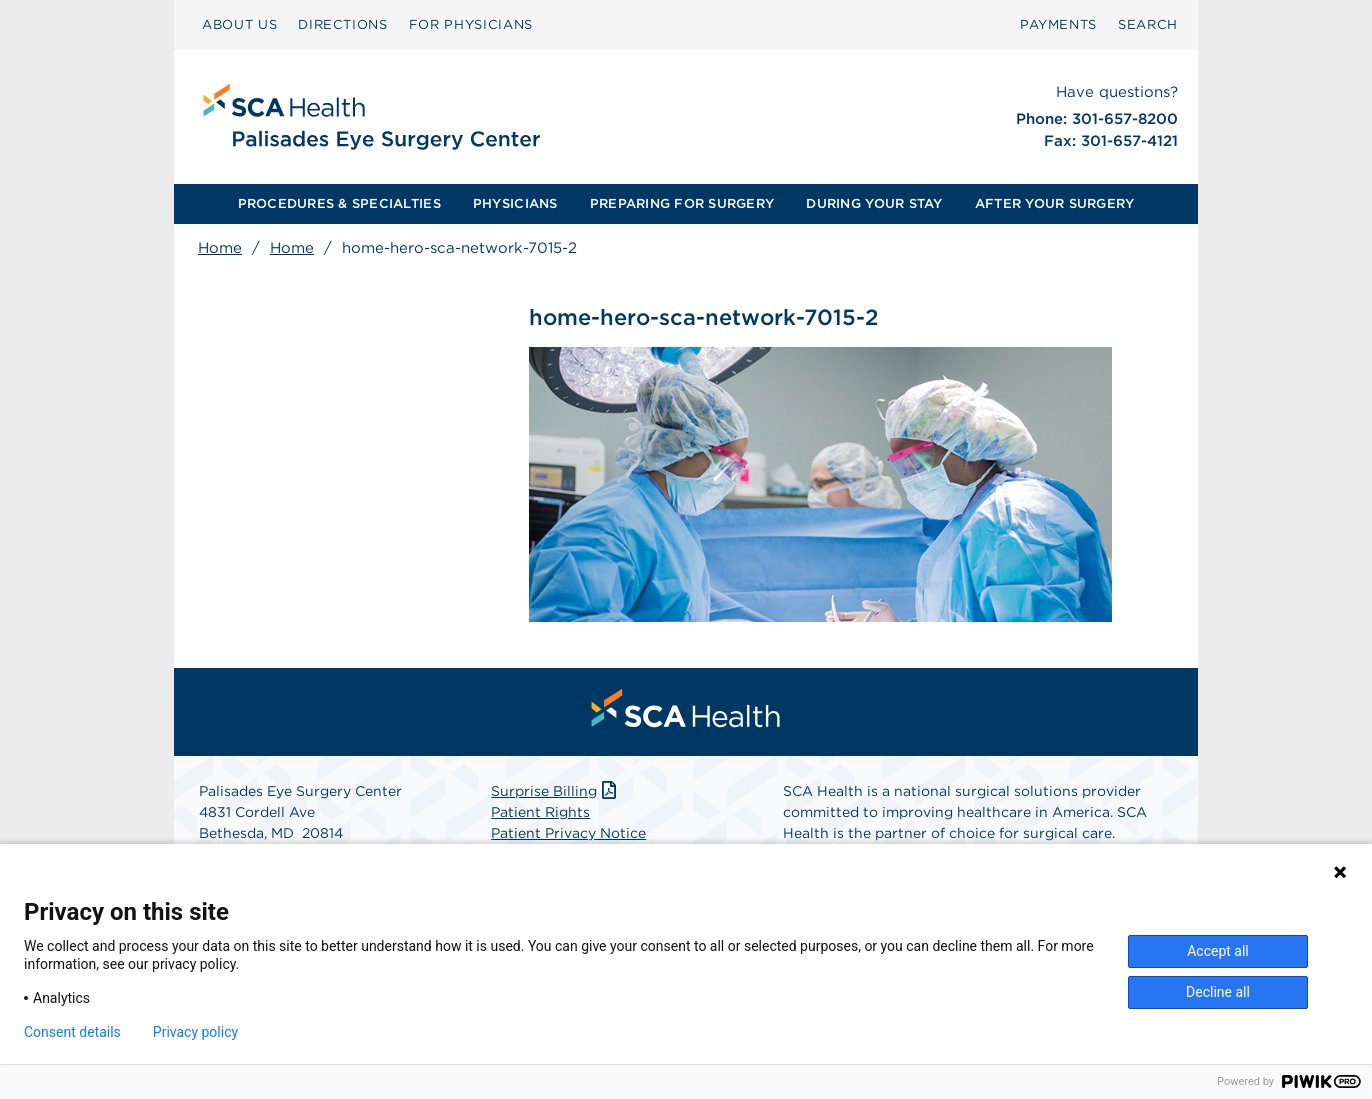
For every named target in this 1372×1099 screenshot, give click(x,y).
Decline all (1218, 992)
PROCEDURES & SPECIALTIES (339, 203)
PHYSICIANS (515, 203)
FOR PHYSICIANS (471, 24)
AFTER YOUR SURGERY (1055, 203)
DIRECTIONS (343, 24)
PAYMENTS (1058, 24)
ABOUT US (239, 24)
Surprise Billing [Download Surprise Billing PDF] (555, 791)
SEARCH (1148, 24)
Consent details (72, 1032)
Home (220, 248)
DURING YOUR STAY (874, 203)
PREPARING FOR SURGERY (682, 203)
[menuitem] (239, 25)
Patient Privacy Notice (568, 833)
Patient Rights (540, 812)
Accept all (1218, 951)
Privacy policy (195, 1032)
